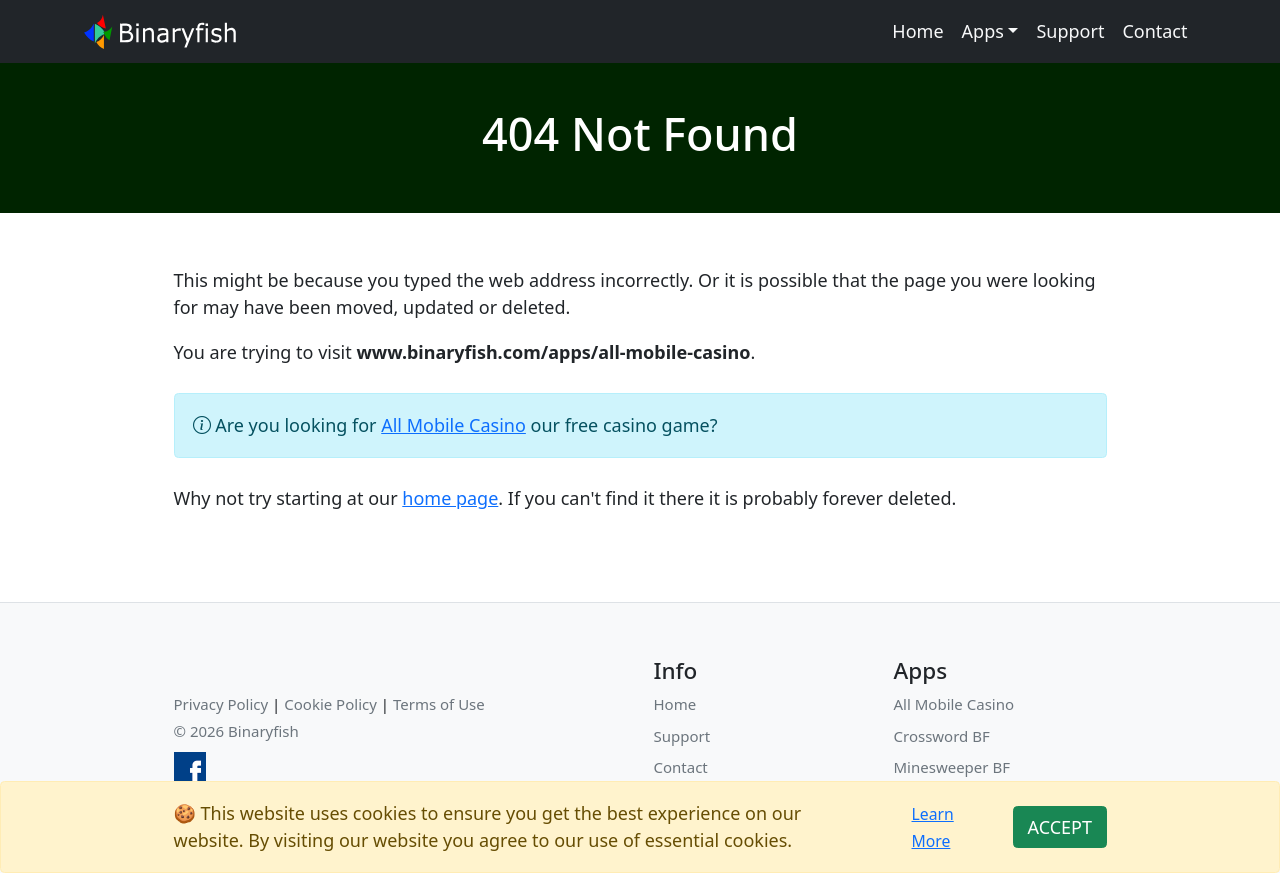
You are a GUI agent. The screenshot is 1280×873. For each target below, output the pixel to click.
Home (917, 31)
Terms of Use (439, 704)
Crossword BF (942, 736)
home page (450, 498)
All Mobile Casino (453, 425)
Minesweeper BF (952, 767)
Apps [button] (983, 31)
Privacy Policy (221, 704)
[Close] (1059, 827)
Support (1070, 31)
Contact (1154, 31)
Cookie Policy (330, 704)
